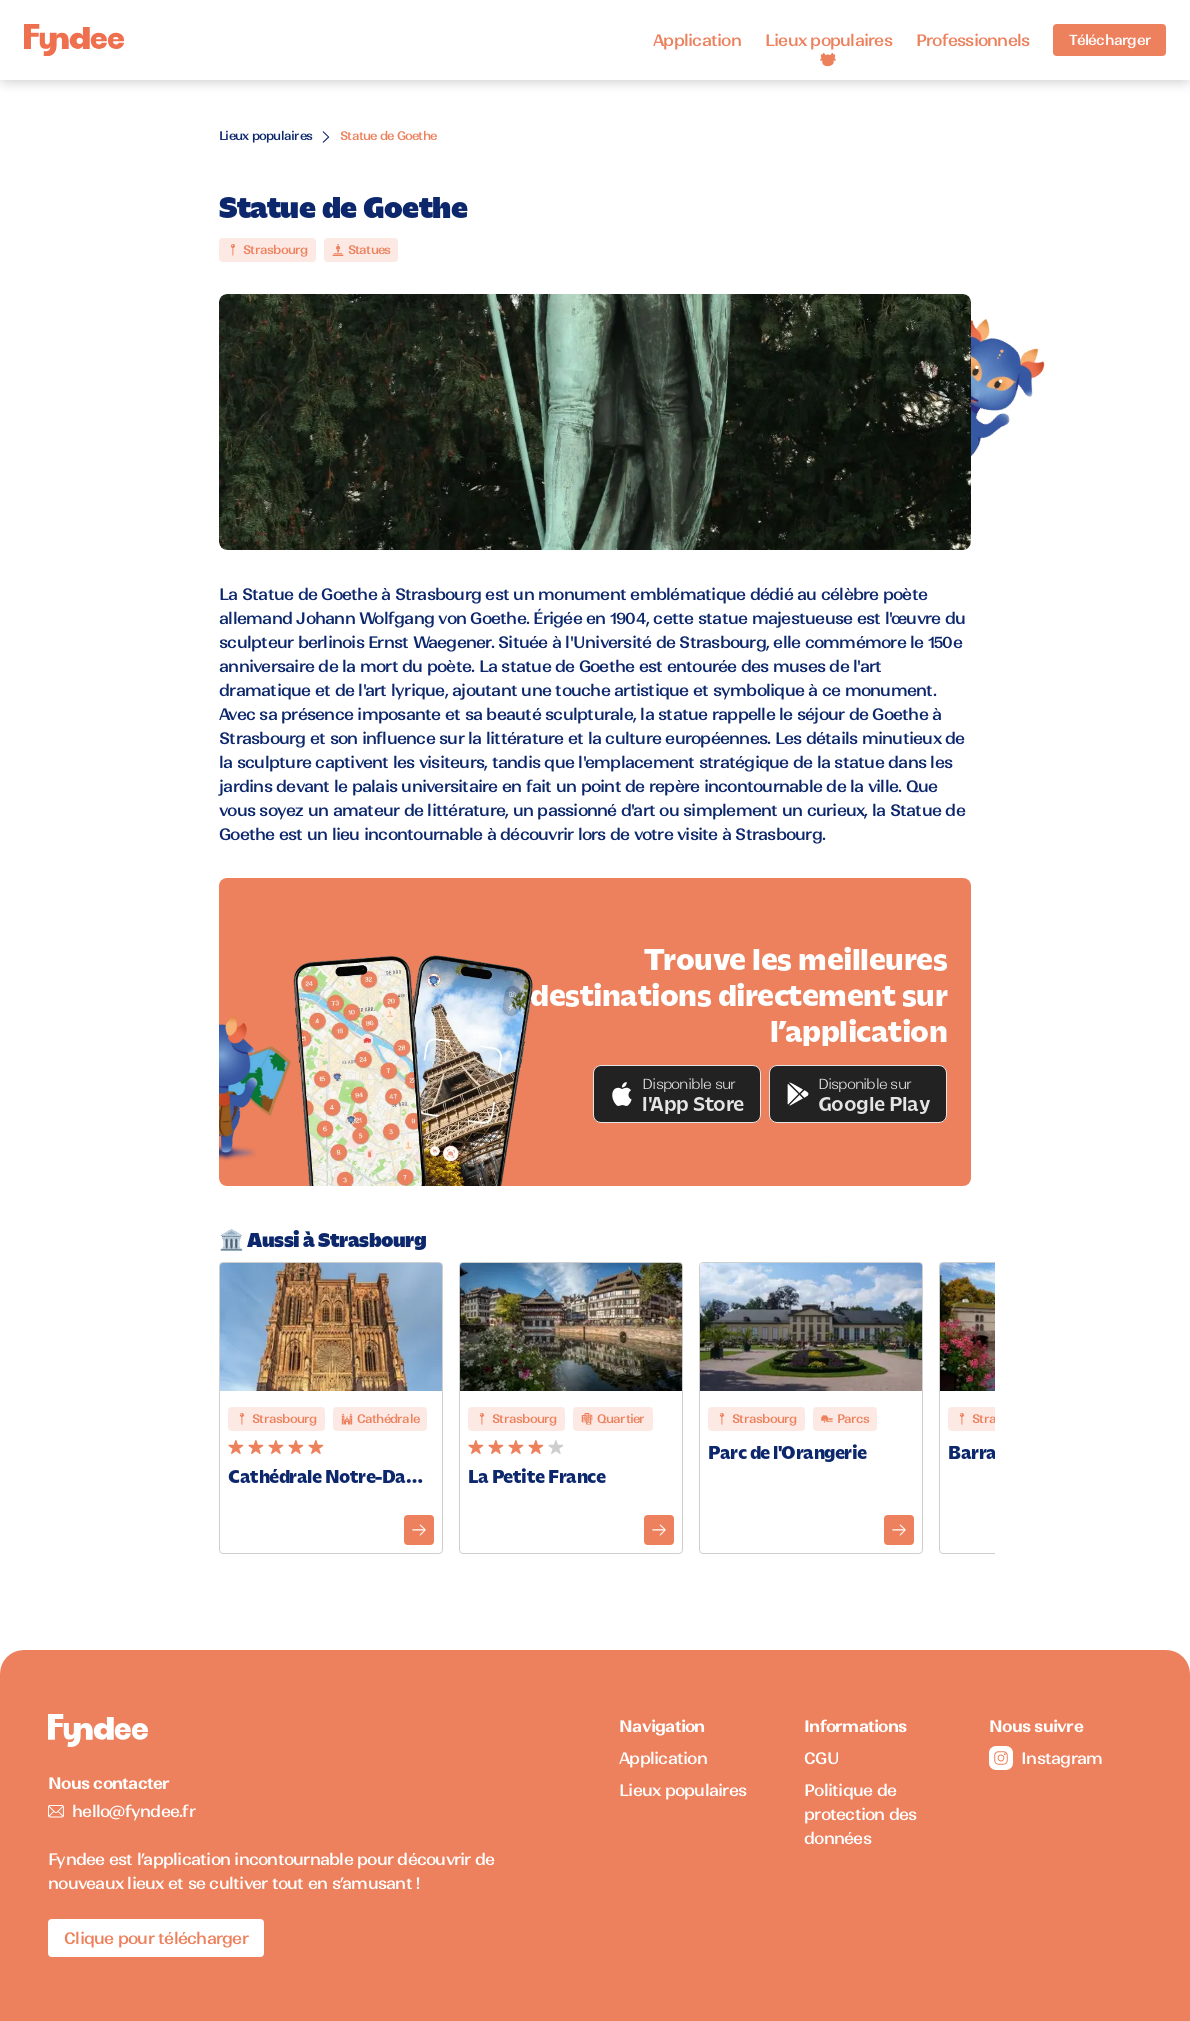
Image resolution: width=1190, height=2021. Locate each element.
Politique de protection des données (860, 1814)
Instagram (1045, 1758)
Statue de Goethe (388, 135)
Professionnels (973, 40)
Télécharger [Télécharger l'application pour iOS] (1109, 40)
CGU (821, 1758)
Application (697, 40)
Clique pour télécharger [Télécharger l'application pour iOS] (156, 1938)
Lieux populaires (828, 40)
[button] (677, 1094)
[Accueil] (74, 40)
